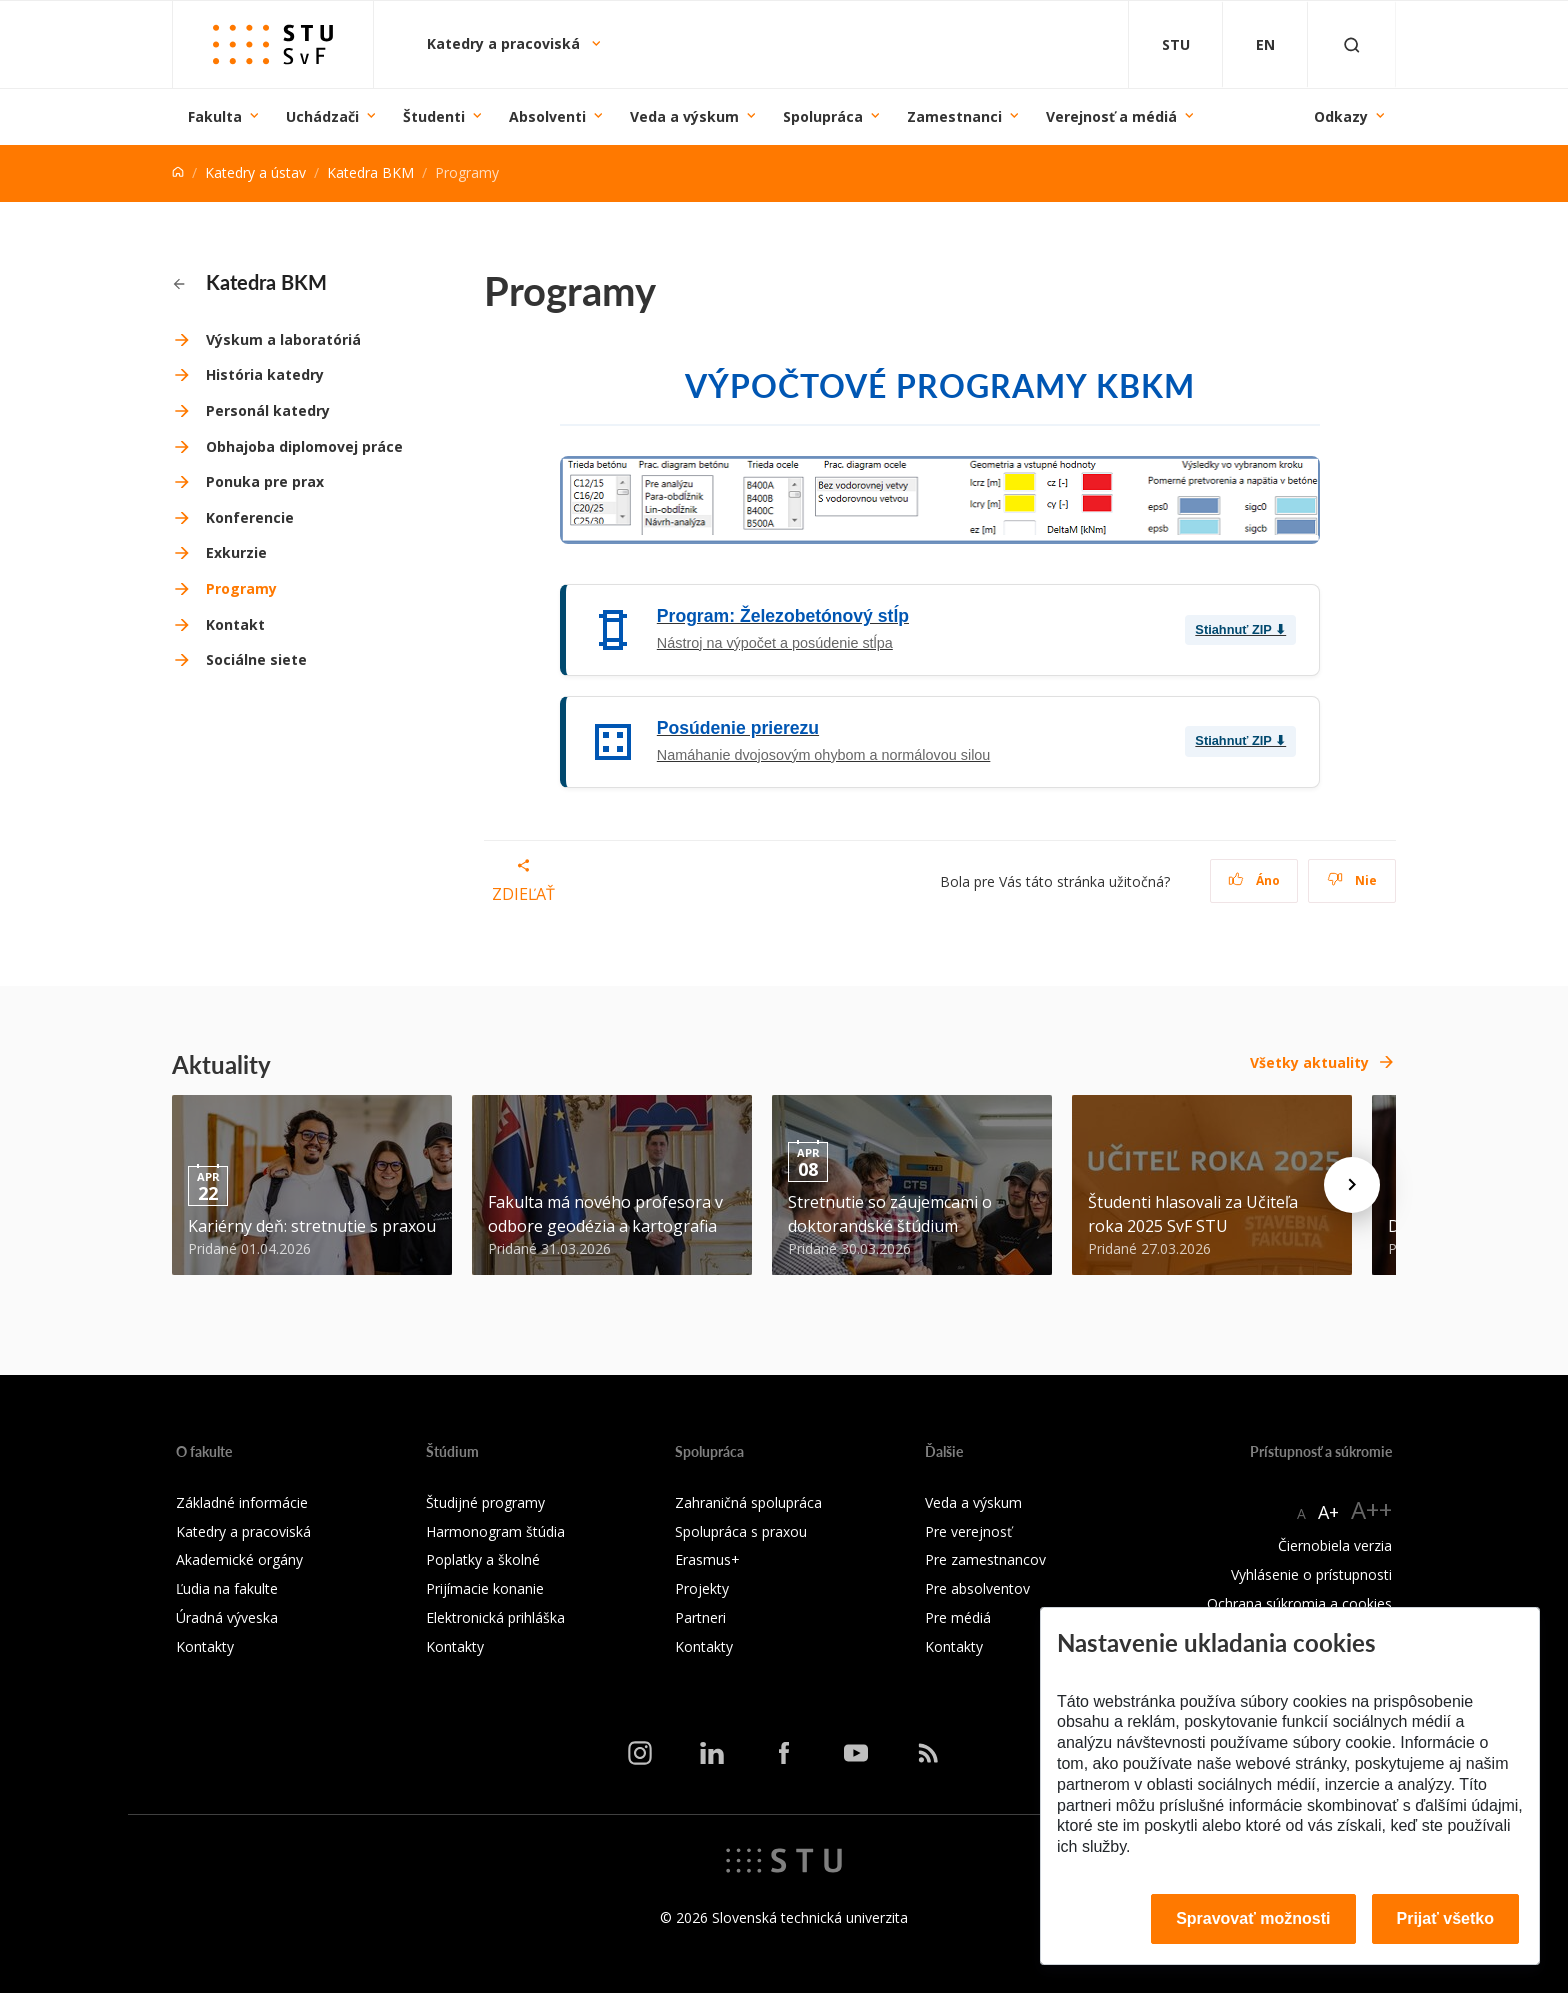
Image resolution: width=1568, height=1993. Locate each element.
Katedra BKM (370, 172)
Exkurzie (236, 552)
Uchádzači (322, 116)
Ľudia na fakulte (227, 1588)
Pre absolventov (977, 1588)
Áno (1254, 880)
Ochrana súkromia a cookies (1299, 1603)
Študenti (434, 116)
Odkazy (1341, 116)
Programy (241, 588)
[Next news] (1352, 1185)
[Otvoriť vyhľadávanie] (1352, 44)
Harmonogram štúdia (495, 1531)
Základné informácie (242, 1502)
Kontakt (235, 624)
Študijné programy (485, 1502)
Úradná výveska (227, 1617)
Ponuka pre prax (265, 481)
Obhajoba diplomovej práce (304, 446)
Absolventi (547, 116)
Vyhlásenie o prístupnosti (1311, 1574)
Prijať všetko (1446, 1918)
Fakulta (215, 116)
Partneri (700, 1617)
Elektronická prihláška (495, 1617)
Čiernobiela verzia (1335, 1545)
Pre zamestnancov (985, 1559)
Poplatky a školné (483, 1559)
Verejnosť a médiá (1111, 116)
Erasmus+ (707, 1559)
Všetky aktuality (1309, 1062)
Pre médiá (958, 1617)
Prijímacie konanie (485, 1588)
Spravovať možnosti (1253, 1918)
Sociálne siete (256, 659)
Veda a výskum (684, 116)
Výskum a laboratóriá (283, 339)
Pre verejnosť (968, 1531)
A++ (1371, 1509)
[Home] (178, 172)
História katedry (265, 374)
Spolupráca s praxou (741, 1531)
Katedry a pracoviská (505, 43)
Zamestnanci (954, 116)
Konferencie (250, 517)
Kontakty (205, 1646)
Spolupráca (823, 116)
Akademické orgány (239, 1559)
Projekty (702, 1588)
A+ (1328, 1512)
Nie (1352, 880)
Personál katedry (268, 410)
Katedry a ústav (255, 172)
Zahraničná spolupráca (748, 1502)
